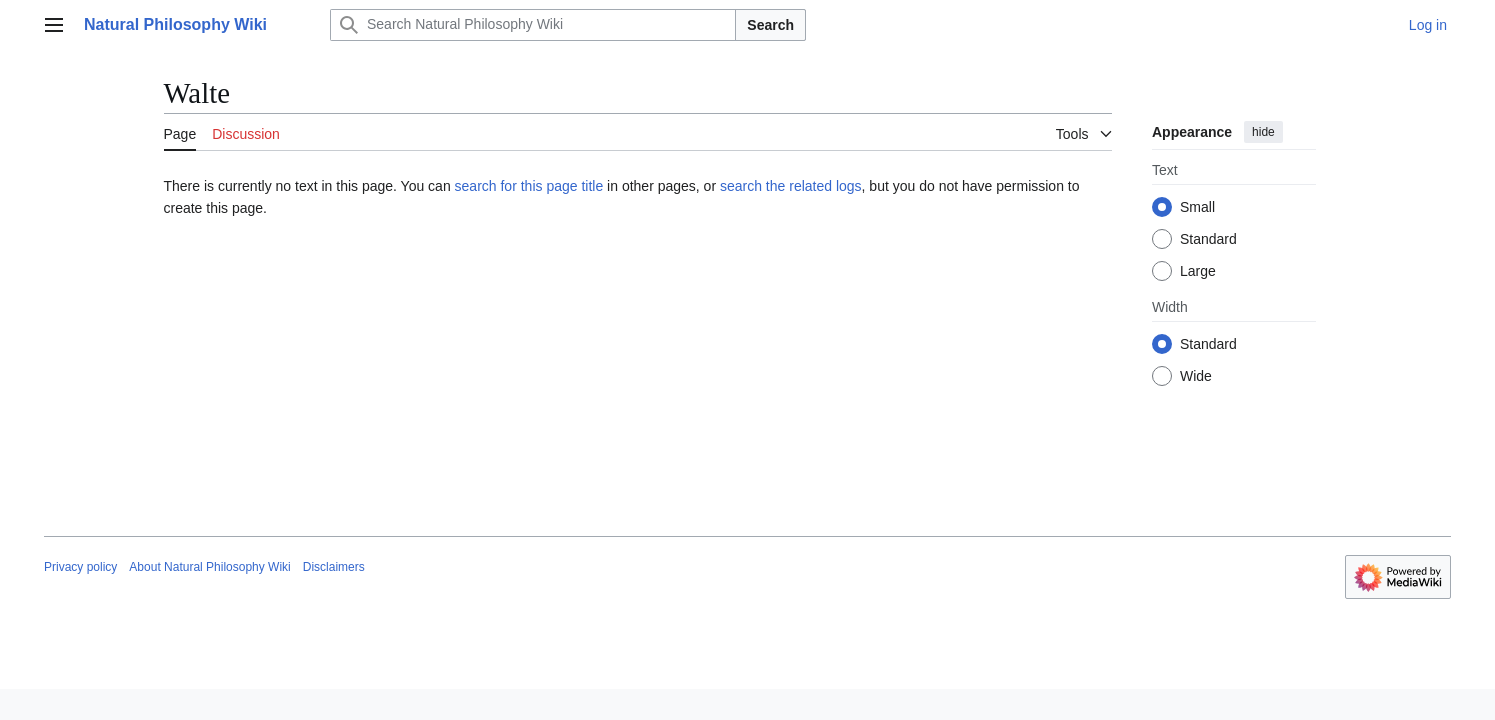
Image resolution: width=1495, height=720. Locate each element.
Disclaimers (334, 567)
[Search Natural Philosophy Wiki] (533, 25)
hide (1263, 132)
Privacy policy (80, 567)
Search (770, 25)
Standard (1208, 239)
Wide (1196, 376)
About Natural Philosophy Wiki (209, 567)
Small (1197, 207)
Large (1198, 271)
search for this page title (529, 186)
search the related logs (791, 186)
